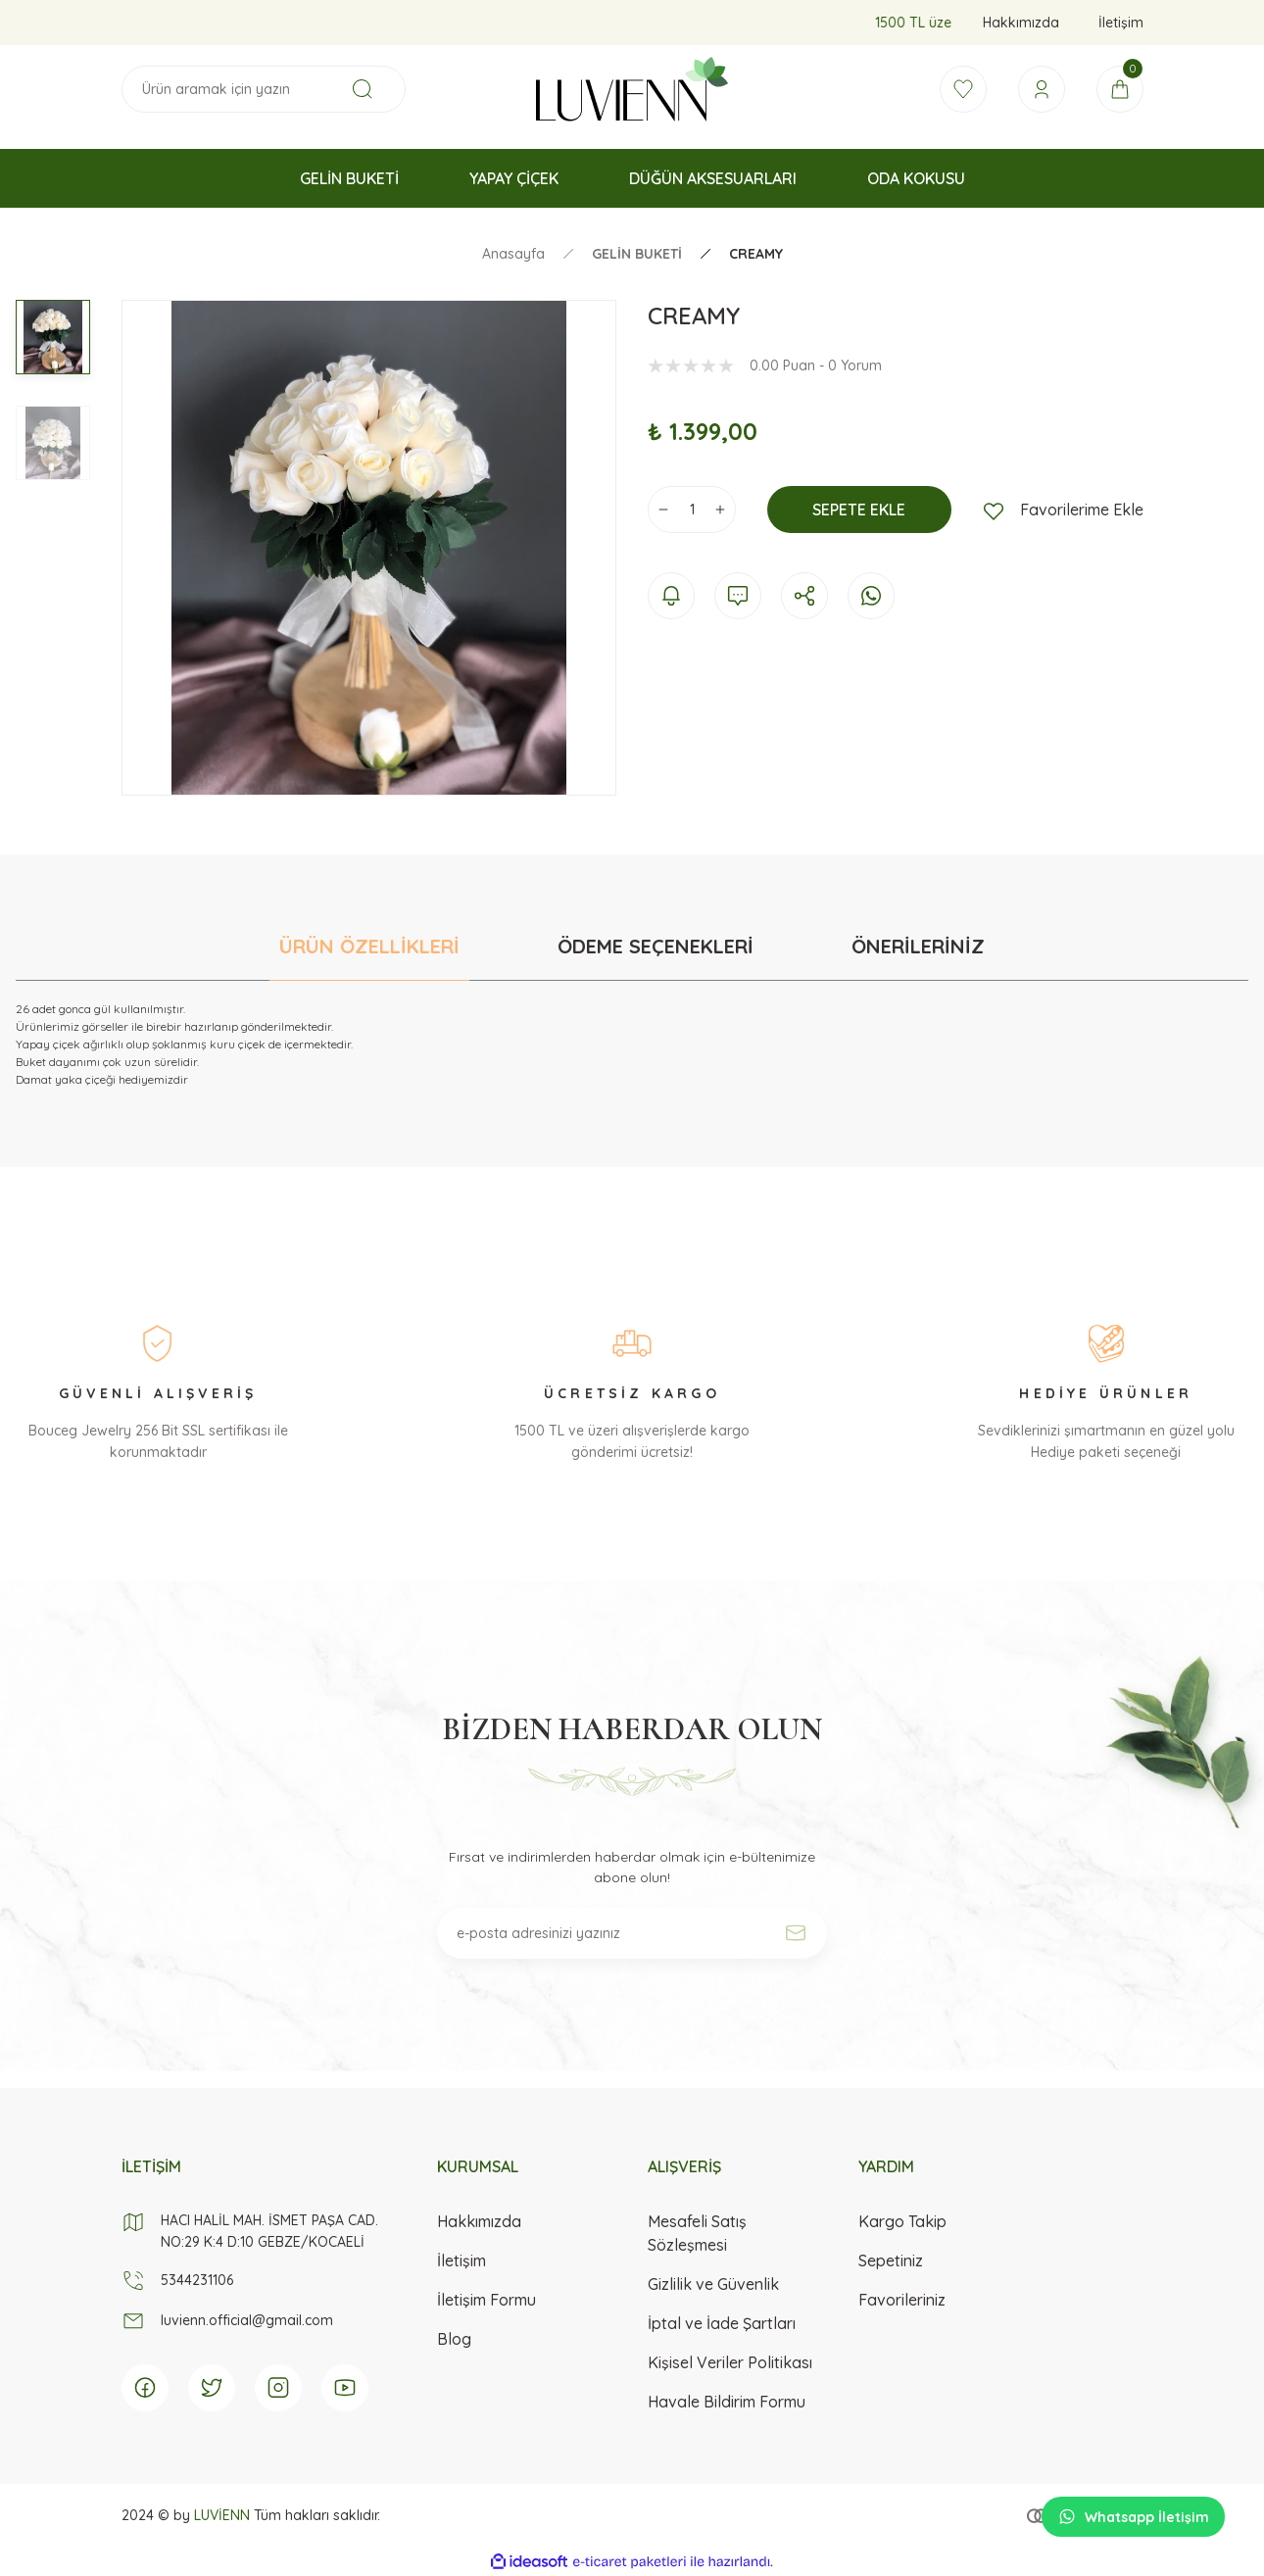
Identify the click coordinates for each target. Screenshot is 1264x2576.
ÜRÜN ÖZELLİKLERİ (369, 946)
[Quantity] (691, 509)
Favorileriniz (902, 2299)
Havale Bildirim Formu (726, 2401)
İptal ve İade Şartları (722, 2323)
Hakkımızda (479, 2221)
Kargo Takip (902, 2221)
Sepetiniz (890, 2260)
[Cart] (1119, 89)
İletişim (461, 2260)
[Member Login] (1041, 89)
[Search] (264, 89)
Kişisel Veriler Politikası (730, 2362)
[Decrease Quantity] (663, 509)
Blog (454, 2339)
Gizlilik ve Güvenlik (713, 2284)
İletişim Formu (486, 2299)
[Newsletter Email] (632, 1933)
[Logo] (632, 89)
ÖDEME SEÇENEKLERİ (656, 946)
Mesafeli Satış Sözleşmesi (697, 2233)
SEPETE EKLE (858, 509)
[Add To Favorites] (1063, 509)
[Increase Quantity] (720, 509)
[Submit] (795, 1933)
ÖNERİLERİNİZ (918, 946)
